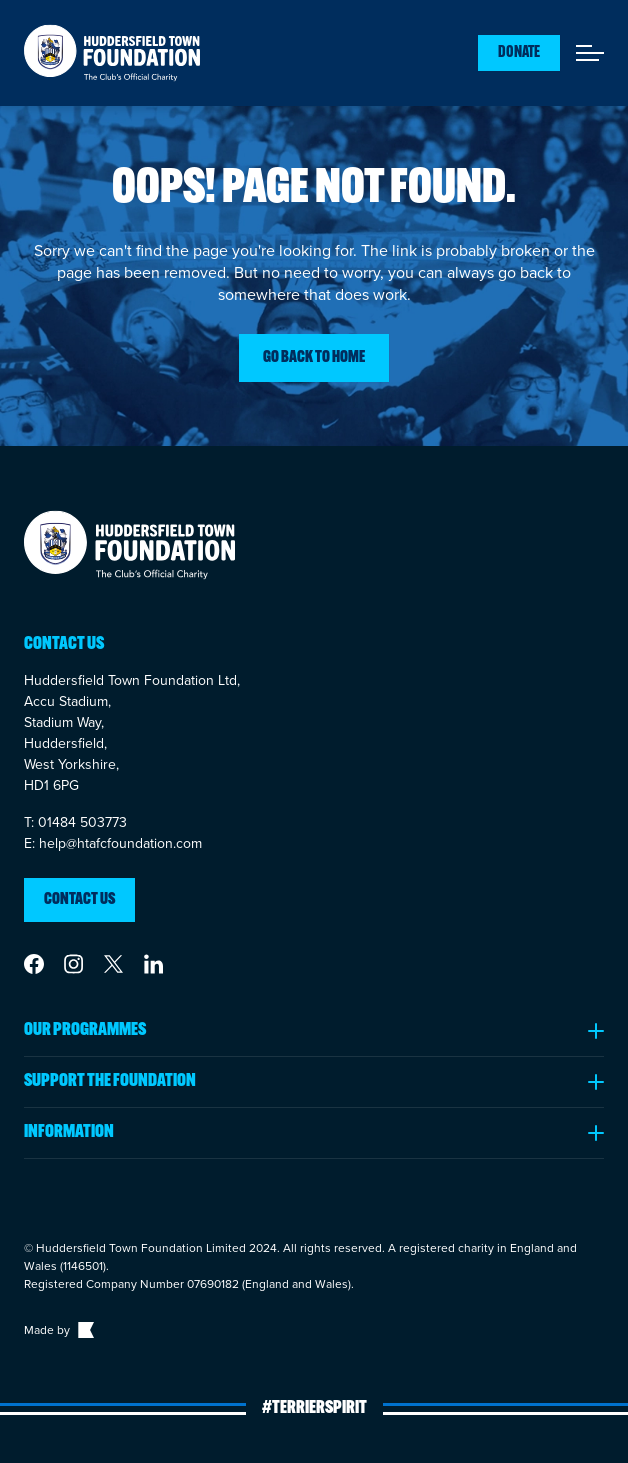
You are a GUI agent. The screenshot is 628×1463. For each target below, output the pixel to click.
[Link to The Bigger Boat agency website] (84, 1330)
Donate (519, 53)
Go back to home (314, 358)
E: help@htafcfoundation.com (113, 843)
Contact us (79, 900)
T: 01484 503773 (75, 822)
